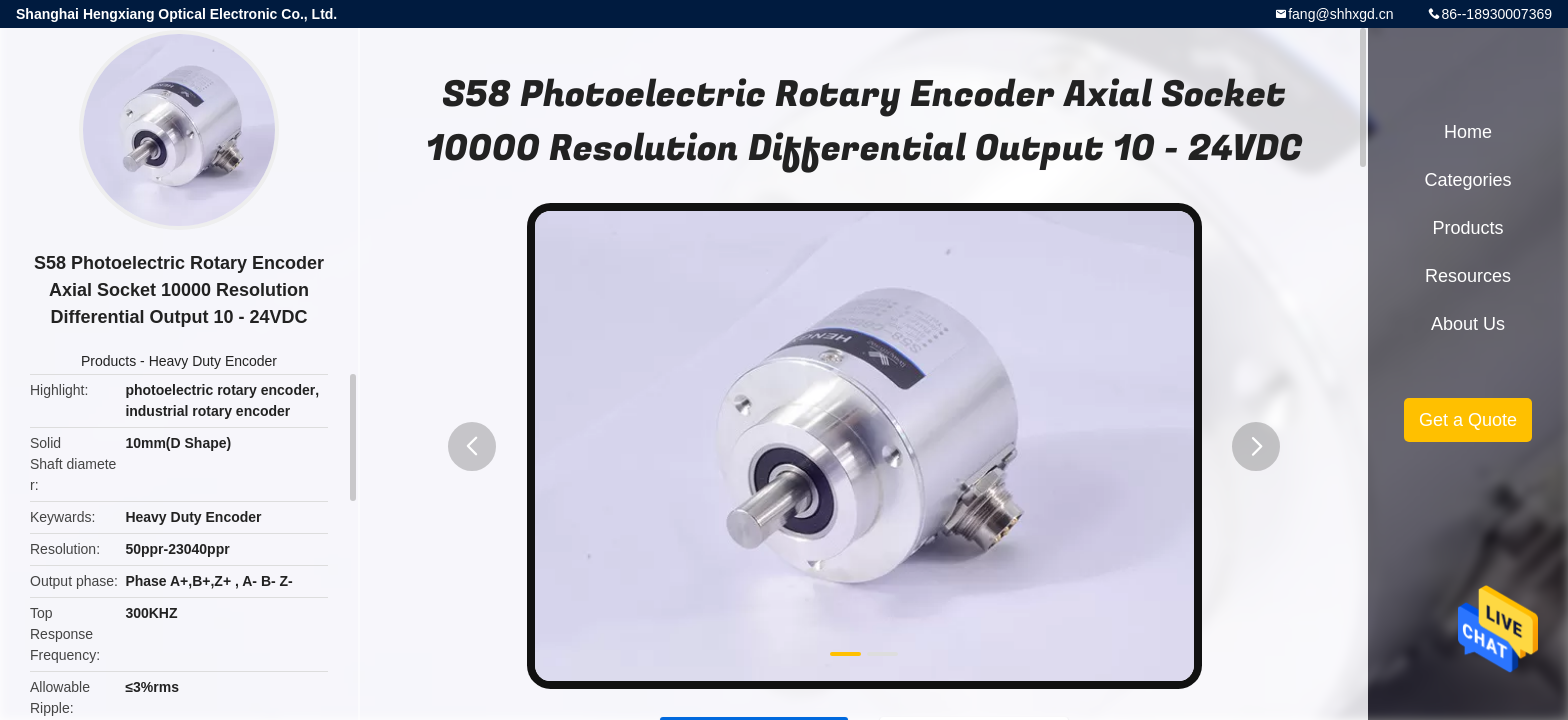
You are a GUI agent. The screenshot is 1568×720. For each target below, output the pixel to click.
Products (108, 361)
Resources (1468, 276)
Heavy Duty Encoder (213, 361)
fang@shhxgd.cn (1340, 14)
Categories (1467, 180)
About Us (1468, 324)
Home (1468, 132)
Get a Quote (1468, 420)
